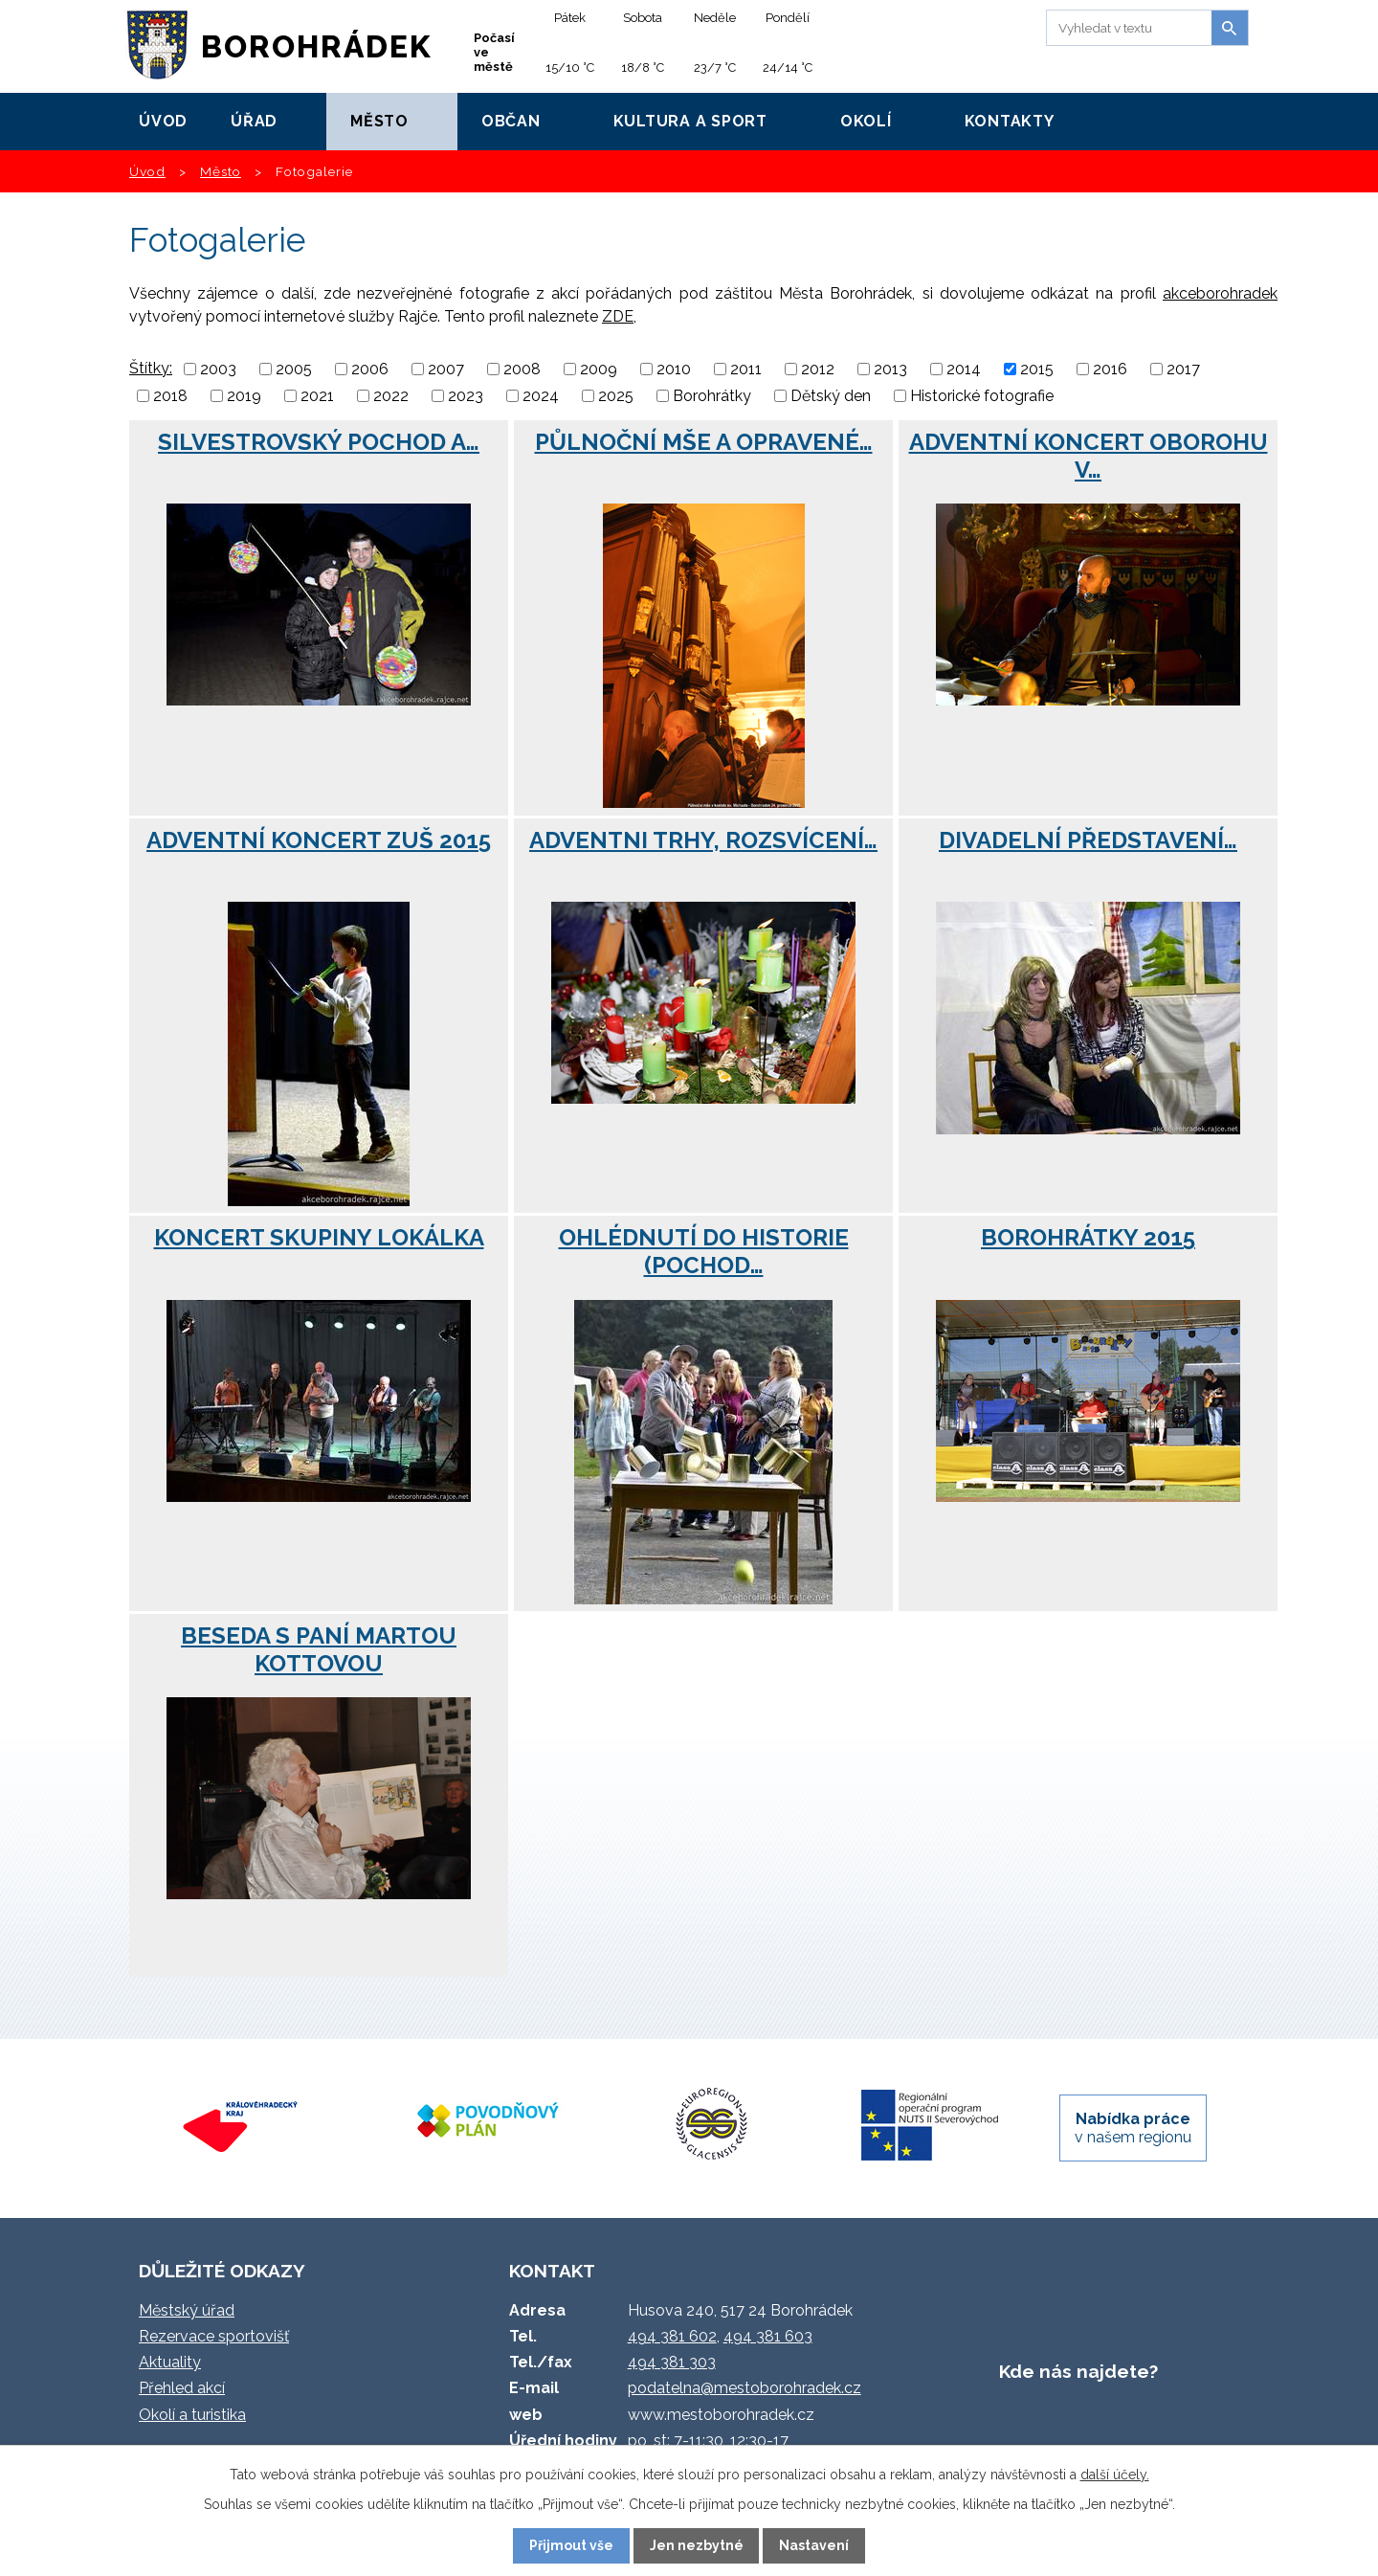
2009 (598, 369)
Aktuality (170, 2362)
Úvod (163, 121)
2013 (890, 369)
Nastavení (814, 2545)
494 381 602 (672, 2336)
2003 (218, 369)
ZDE (617, 316)
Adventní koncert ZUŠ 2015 (318, 840)
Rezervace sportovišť (214, 2336)
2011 (746, 369)
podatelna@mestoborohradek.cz (744, 2388)
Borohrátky (712, 396)
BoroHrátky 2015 (1088, 1237)
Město (379, 121)
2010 (673, 369)
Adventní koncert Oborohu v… (1088, 455)
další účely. (1114, 2474)
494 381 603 (767, 2336)
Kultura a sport (690, 121)
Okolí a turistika (192, 2415)
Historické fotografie (982, 396)
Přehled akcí (182, 2388)
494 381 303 (672, 2362)
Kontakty (1010, 121)
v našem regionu (1133, 2128)
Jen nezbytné (697, 2545)
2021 (317, 396)
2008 (522, 369)
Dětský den (830, 396)
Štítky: (150, 368)
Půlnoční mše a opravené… (704, 442)
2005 (294, 369)
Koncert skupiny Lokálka (319, 1237)
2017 (1183, 369)
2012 (817, 369)
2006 (370, 369)
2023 (465, 396)
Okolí (866, 121)
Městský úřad (186, 2310)
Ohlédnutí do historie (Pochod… (704, 1251)
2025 (615, 396)
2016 (1110, 369)
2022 (391, 396)
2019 (244, 396)
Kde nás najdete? (1078, 2371)
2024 (540, 396)
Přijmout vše (571, 2545)
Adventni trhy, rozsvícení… (703, 840)
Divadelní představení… (1088, 840)
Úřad (254, 121)
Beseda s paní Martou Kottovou (318, 1649)
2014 (963, 369)
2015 (1037, 369)
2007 (446, 369)
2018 (170, 396)
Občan (511, 121)
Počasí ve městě (494, 52)
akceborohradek (1220, 293)
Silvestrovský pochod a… (318, 442)
